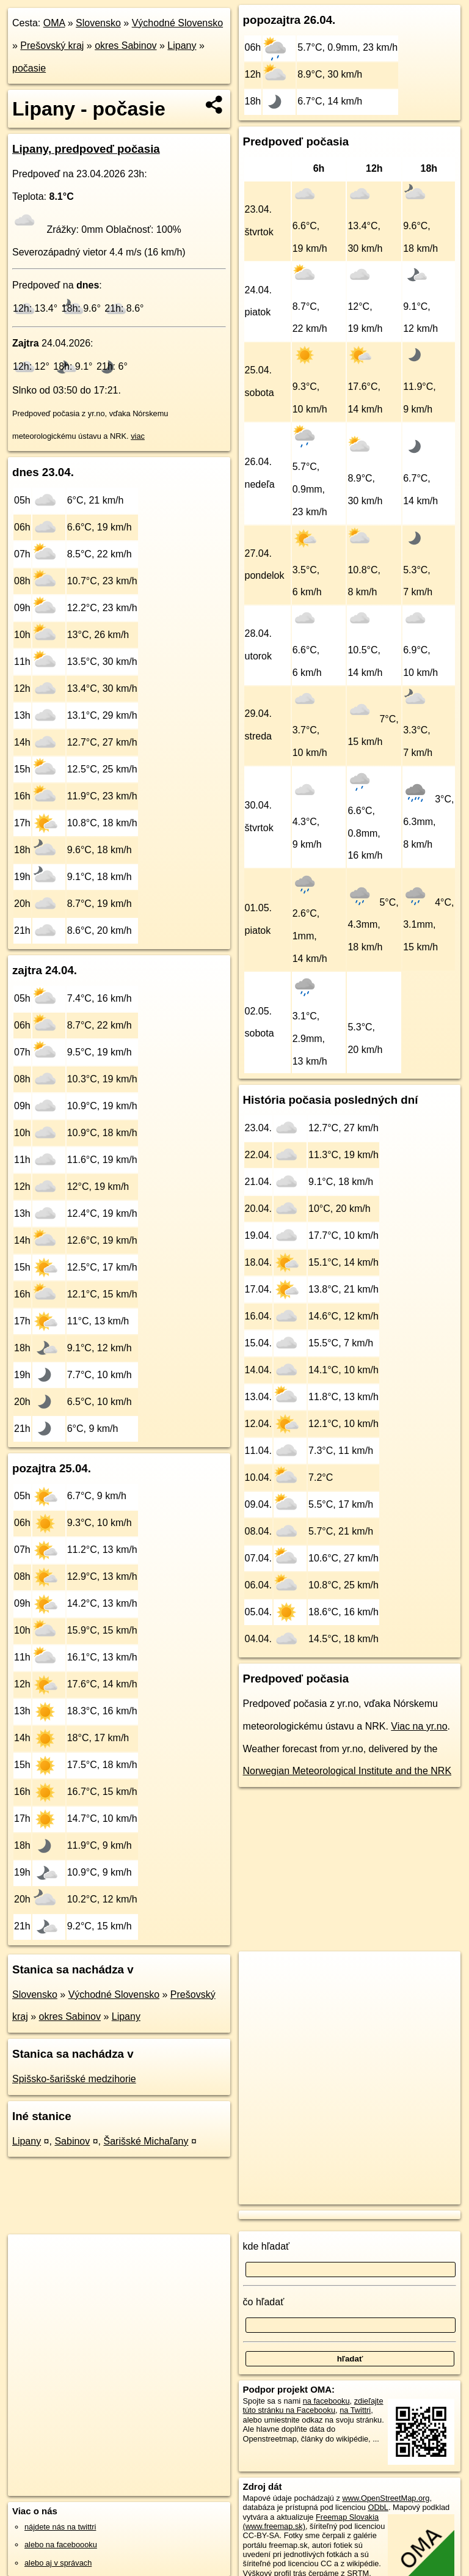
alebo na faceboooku (60, 2544)
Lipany (181, 45)
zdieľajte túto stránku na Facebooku (313, 2405)
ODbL (378, 2507)
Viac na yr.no (419, 1726)
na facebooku (326, 2400)
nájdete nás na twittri (60, 2526)
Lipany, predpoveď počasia (86, 148)
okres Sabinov (125, 45)
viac (138, 436)
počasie (29, 68)
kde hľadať (266, 2246)
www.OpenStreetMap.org (385, 2498)
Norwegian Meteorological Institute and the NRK (347, 1771)
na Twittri (355, 2410)
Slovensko (98, 23)
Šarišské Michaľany (145, 2141)
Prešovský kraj (52, 45)
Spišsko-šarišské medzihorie (74, 2079)
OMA (54, 23)
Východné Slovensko (177, 23)
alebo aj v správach (58, 2562)
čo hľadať (264, 2302)
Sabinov (72, 2141)
